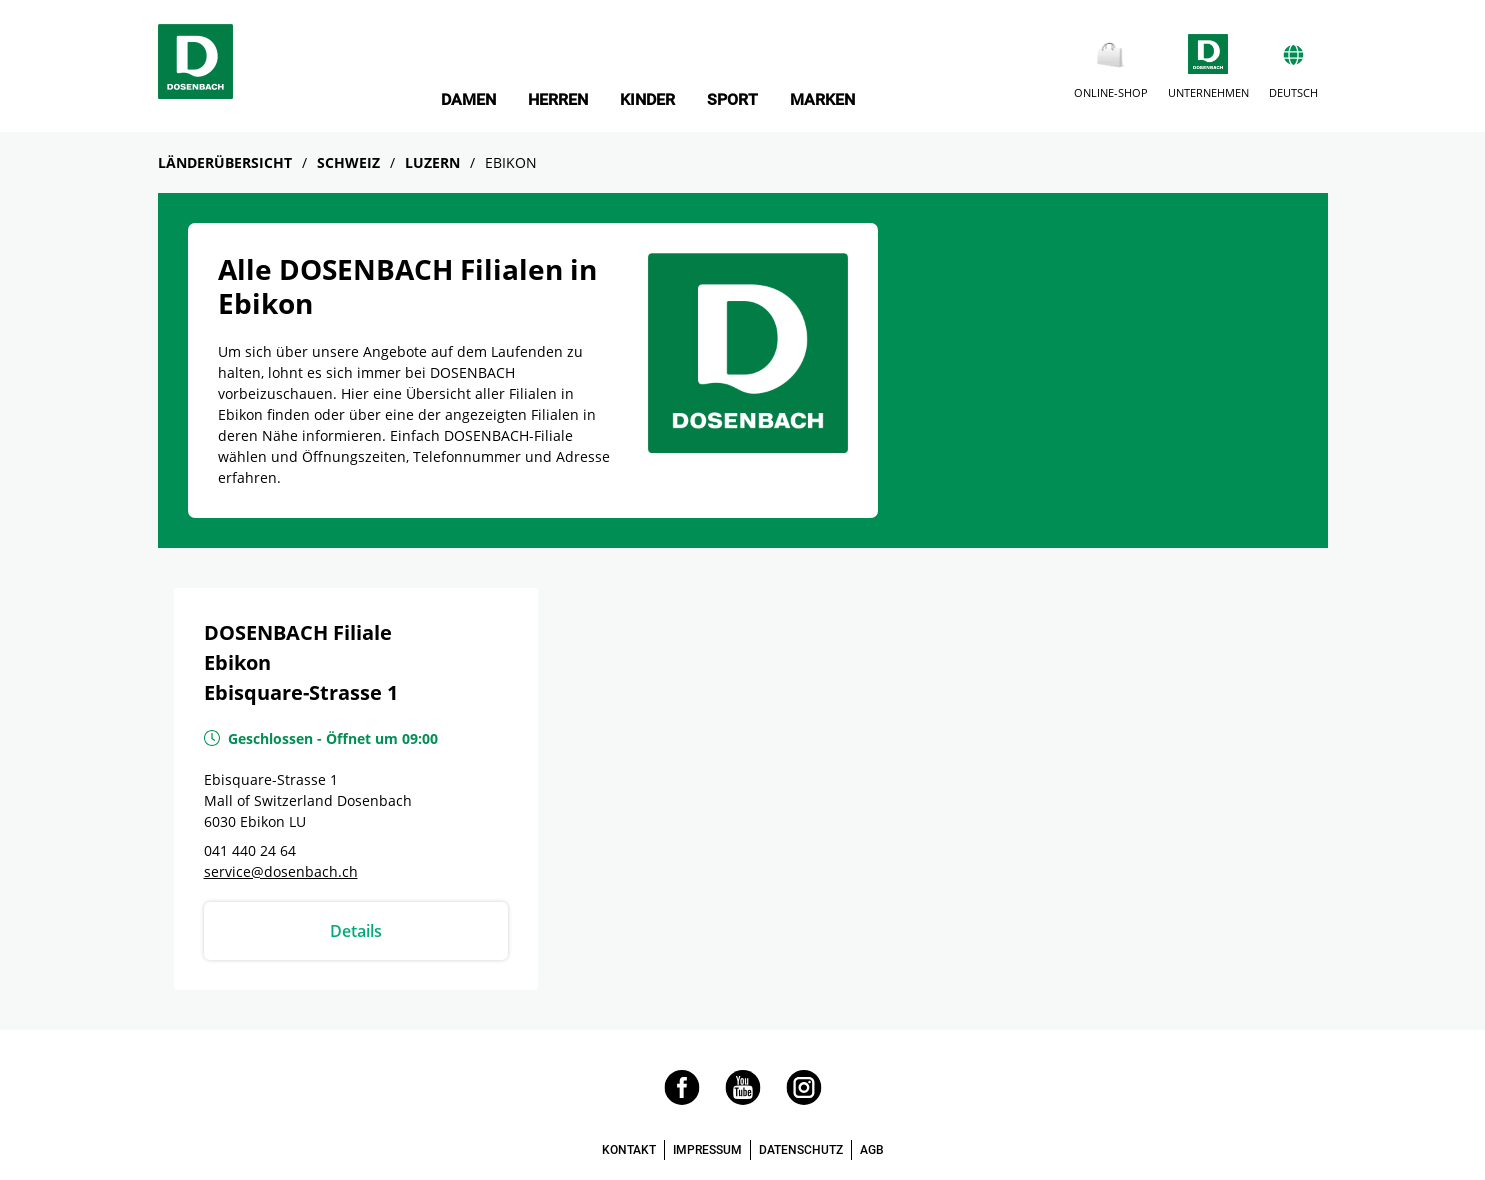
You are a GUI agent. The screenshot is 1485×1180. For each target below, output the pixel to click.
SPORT (732, 100)
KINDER (647, 100)
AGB (872, 1150)
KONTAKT (629, 1150)
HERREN (558, 100)
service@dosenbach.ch (281, 871)
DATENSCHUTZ (801, 1150)
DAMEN (468, 100)
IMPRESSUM (707, 1150)
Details (356, 931)
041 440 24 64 (250, 850)
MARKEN (822, 100)
